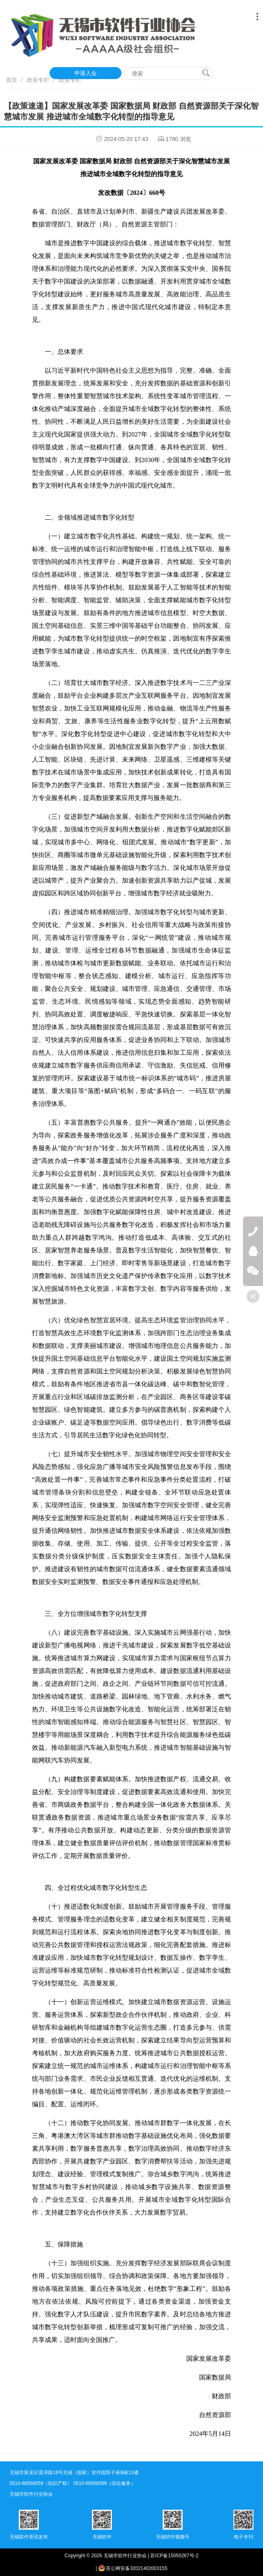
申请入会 (85, 73)
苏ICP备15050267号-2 (174, 2555)
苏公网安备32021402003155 (132, 2568)
